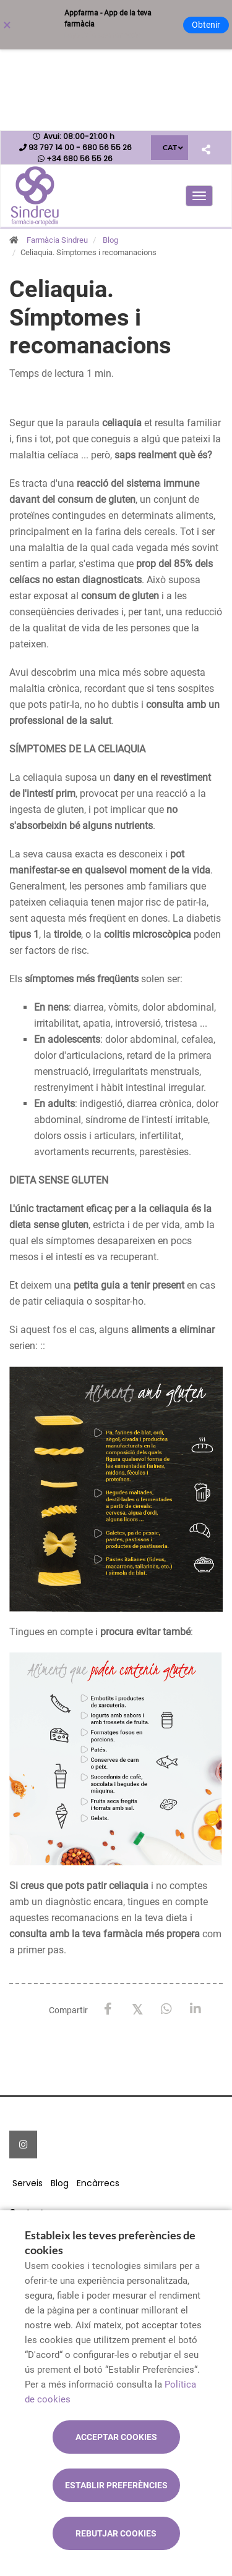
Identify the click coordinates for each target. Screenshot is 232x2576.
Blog (110, 240)
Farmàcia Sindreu (57, 240)
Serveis (27, 2183)
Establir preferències (116, 2485)
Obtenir (206, 25)
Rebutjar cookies (116, 2533)
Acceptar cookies (116, 2437)
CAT (170, 147)
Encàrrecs (98, 2183)
